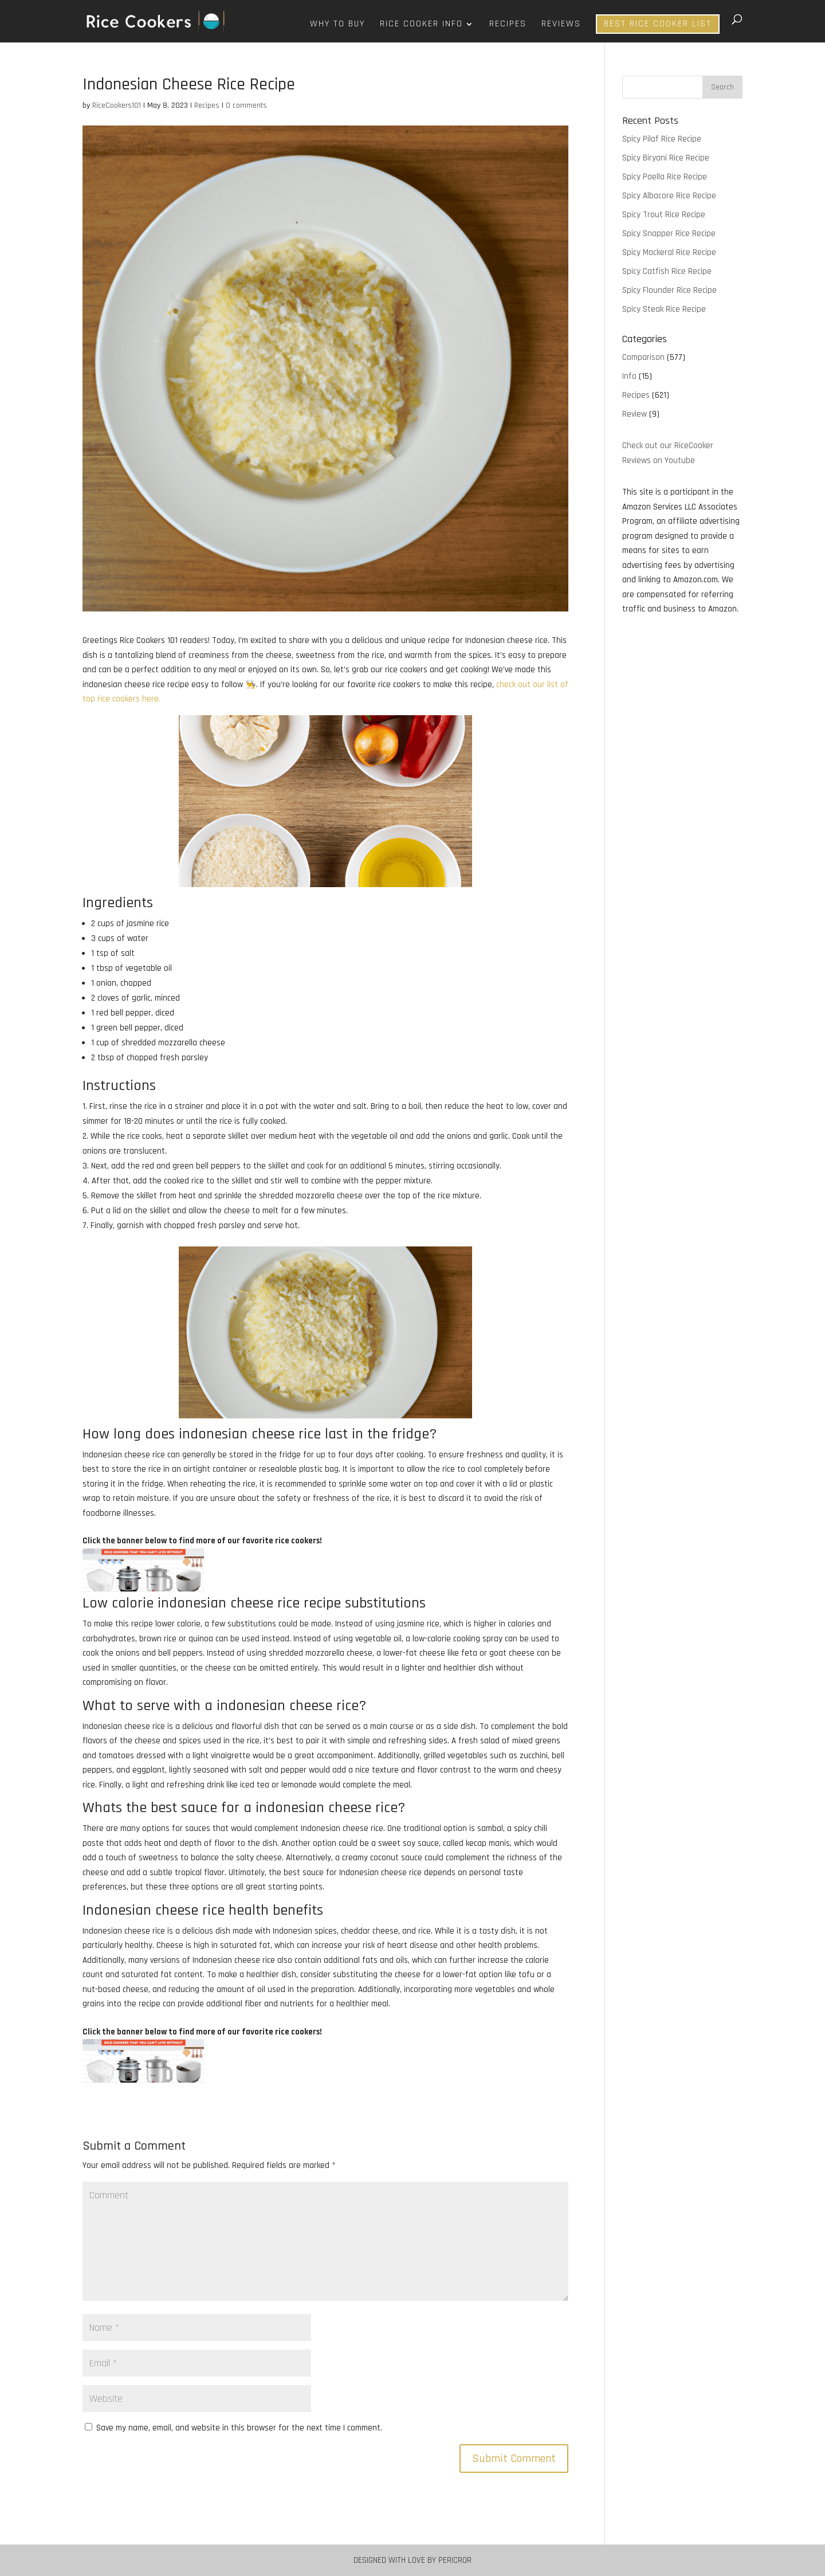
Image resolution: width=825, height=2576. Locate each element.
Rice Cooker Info (421, 25)
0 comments (246, 105)
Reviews (561, 25)
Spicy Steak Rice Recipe (664, 309)
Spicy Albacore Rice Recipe (669, 195)
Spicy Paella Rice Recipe (664, 176)
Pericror (455, 2560)
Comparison (643, 357)
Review (634, 414)
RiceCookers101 (116, 105)
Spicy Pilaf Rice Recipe (661, 139)
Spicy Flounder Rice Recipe (669, 290)
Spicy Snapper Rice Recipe (669, 233)
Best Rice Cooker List (658, 24)
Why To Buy (337, 25)
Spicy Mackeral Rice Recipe (669, 252)
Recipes (508, 25)
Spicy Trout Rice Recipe (663, 214)
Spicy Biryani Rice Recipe (665, 157)
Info (629, 376)
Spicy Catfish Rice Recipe (667, 271)
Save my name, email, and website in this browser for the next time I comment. (239, 2427)
